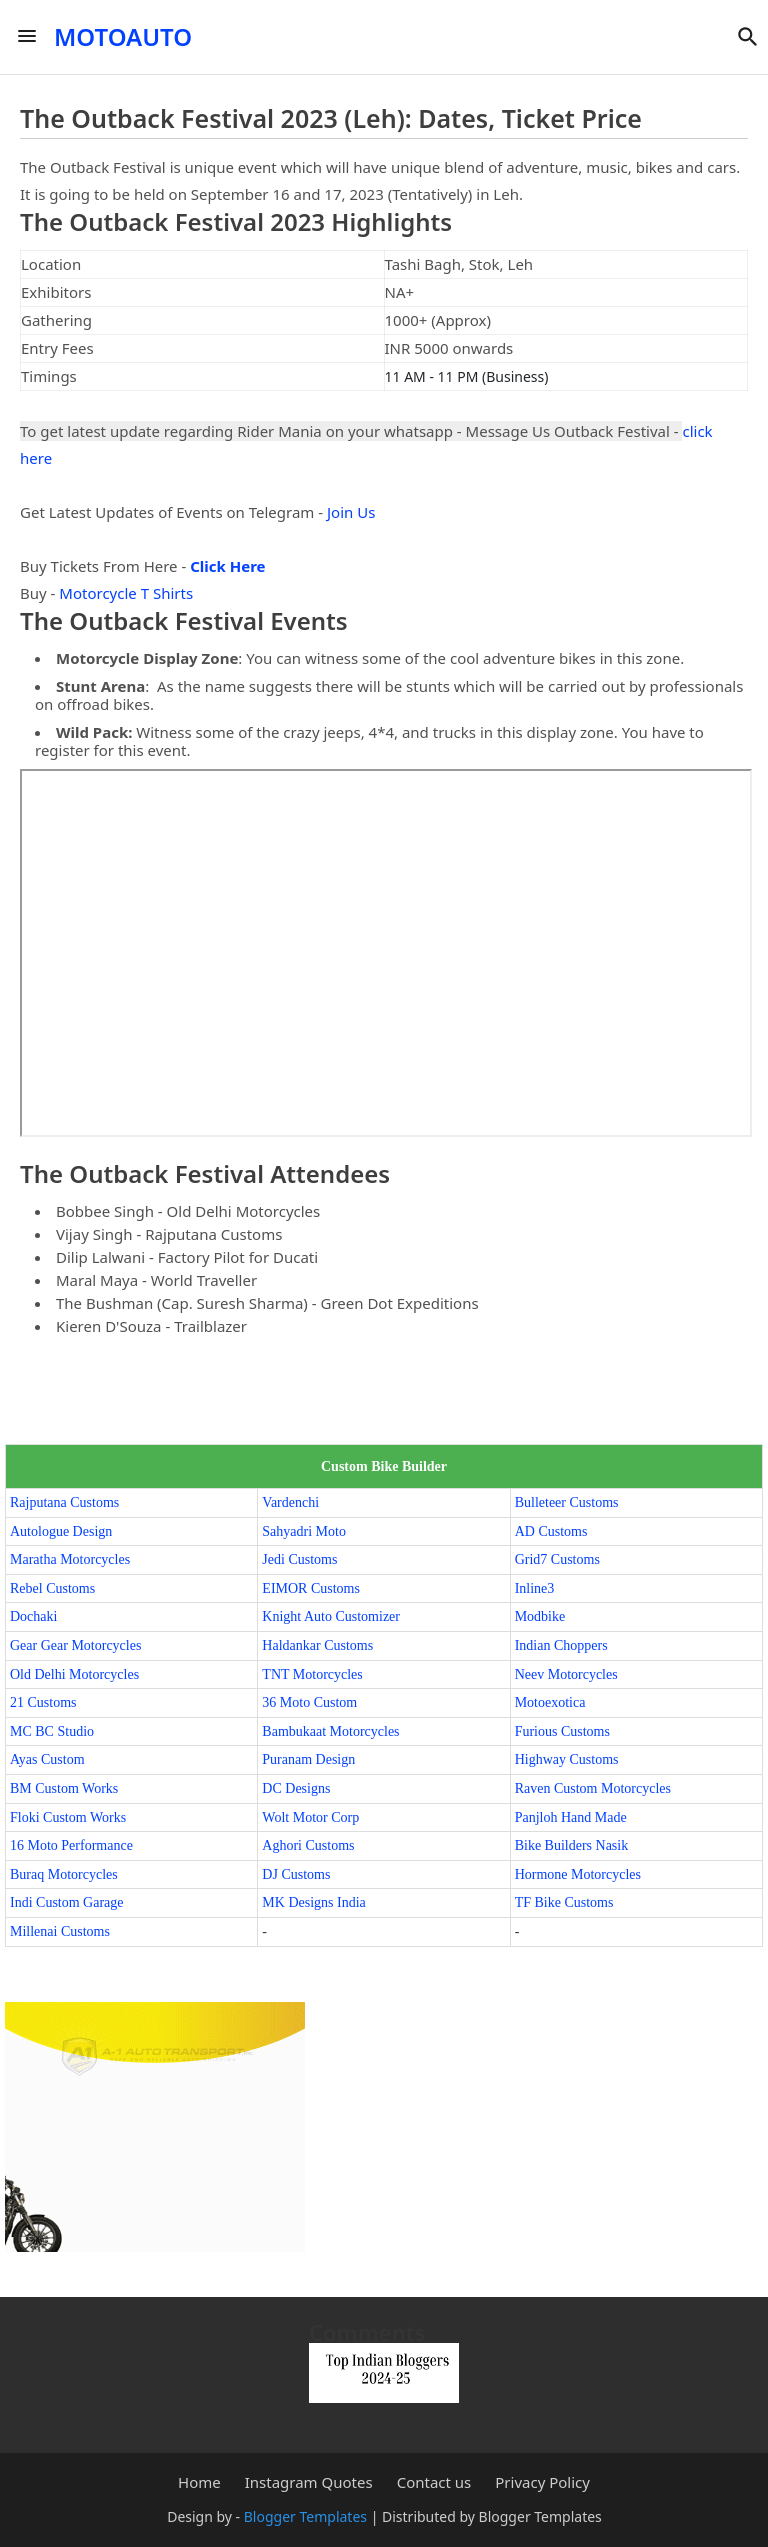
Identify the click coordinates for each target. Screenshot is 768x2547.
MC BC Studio (52, 1731)
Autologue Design (61, 1531)
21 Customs (43, 1702)
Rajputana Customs (64, 1502)
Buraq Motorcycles (64, 1874)
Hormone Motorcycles (578, 1874)
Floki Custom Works (68, 1817)
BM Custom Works (64, 1788)
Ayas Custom (47, 1759)
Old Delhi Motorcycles (74, 1674)
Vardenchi (290, 1502)
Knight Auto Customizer (331, 1616)
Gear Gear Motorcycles (75, 1645)
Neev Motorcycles (566, 1674)
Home (199, 2482)
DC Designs (296, 1788)
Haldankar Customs (317, 1645)
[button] (748, 37)
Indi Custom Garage (67, 1902)
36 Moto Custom (309, 1702)
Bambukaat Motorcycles (330, 1731)
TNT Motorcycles (312, 1674)
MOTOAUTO (123, 36)
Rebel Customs (52, 1588)
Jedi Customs (299, 1559)
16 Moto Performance (71, 1845)
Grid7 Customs (557, 1559)
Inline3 (535, 1588)
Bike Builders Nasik (572, 1845)
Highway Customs (567, 1759)
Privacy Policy (542, 2482)
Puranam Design (308, 1759)
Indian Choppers (561, 1645)
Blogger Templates (305, 2516)
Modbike (540, 1616)
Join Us (351, 512)
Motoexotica (550, 1702)
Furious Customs (562, 1731)
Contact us (434, 2482)
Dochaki (33, 1616)
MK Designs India (313, 1902)
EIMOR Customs (311, 1588)
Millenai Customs (60, 1931)
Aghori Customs (308, 1845)
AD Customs (551, 1531)
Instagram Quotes (309, 2482)
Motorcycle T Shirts (126, 593)
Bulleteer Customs (567, 1502)
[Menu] (27, 37)
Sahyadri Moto (304, 1531)
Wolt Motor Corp (310, 1817)
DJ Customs (296, 1874)
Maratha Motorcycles (70, 1559)
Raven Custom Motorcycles (593, 1788)
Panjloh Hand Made (571, 1817)
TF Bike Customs (564, 1902)
